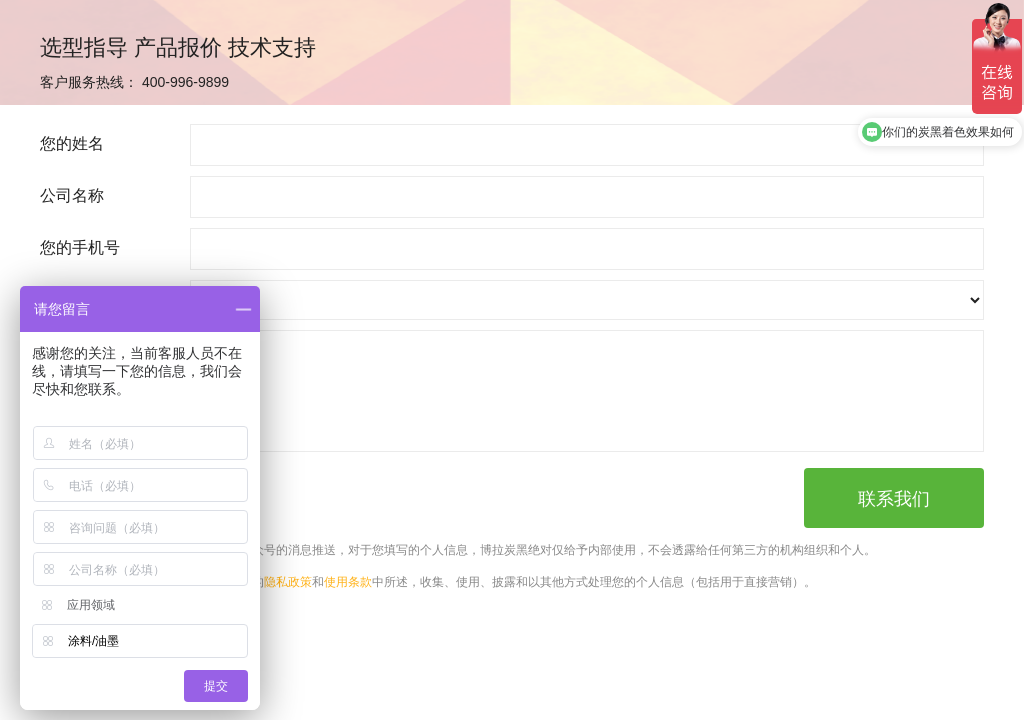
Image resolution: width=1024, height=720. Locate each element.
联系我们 (894, 499)
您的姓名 (72, 143)
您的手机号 (80, 247)
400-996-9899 (185, 82)
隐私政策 (288, 582)
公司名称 (72, 195)
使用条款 (348, 582)
